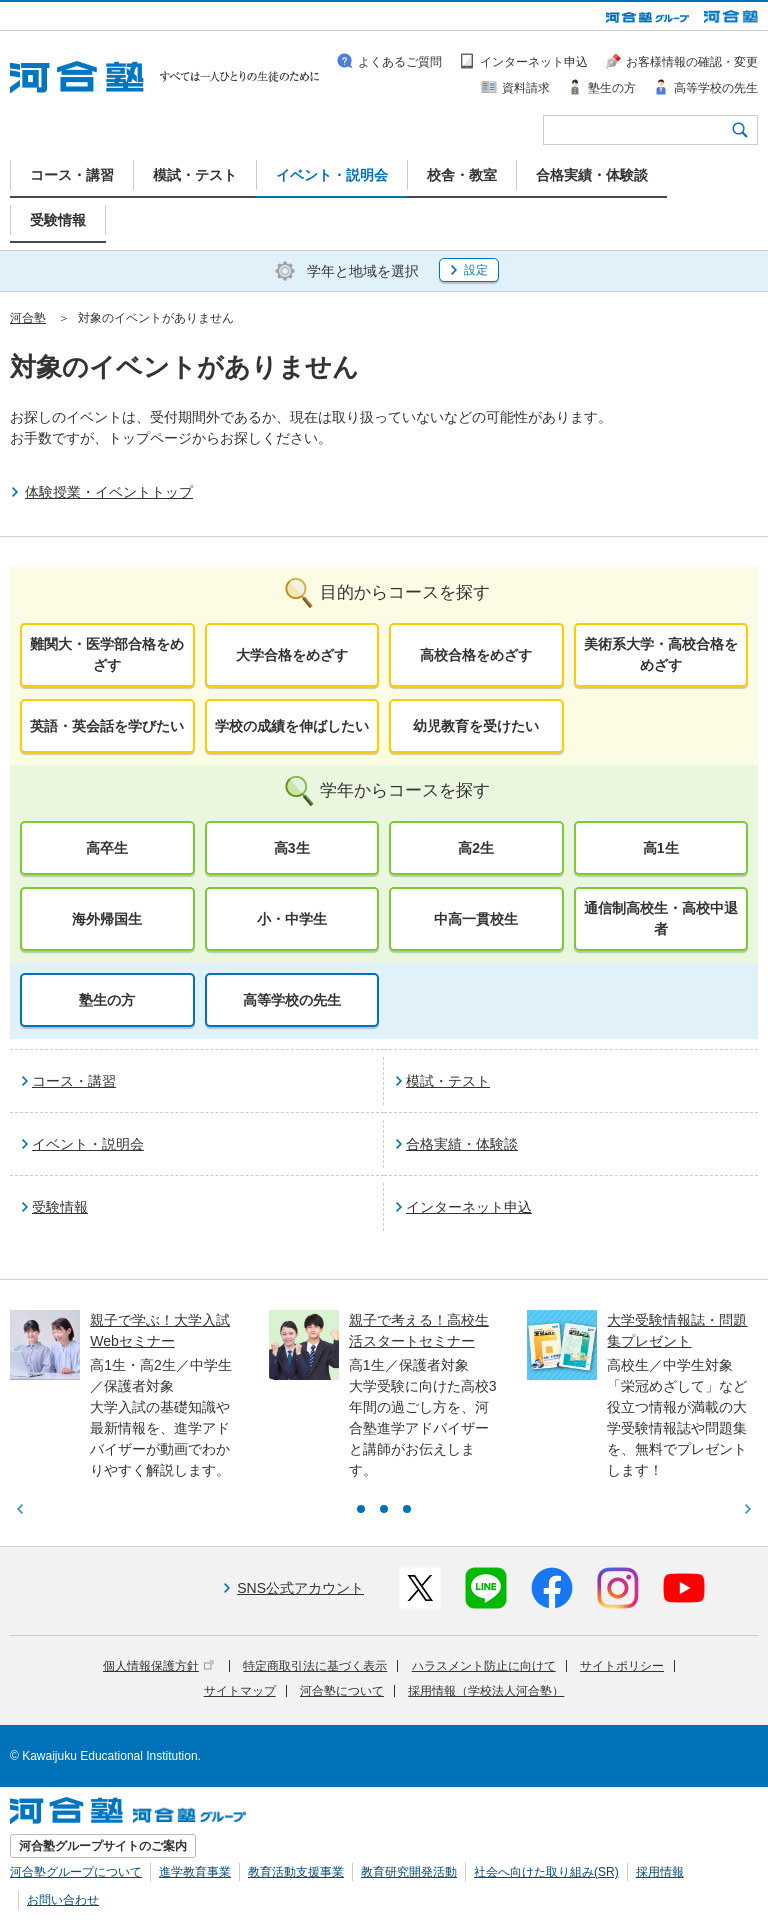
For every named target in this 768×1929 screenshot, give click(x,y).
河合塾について (342, 1691)
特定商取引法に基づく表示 (315, 1666)
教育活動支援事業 (296, 1872)
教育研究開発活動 (409, 1872)
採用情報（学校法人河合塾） (486, 1691)
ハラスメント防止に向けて (484, 1666)
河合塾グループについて (76, 1872)
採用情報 (660, 1872)
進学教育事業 (195, 1872)
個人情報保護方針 (158, 1666)
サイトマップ (240, 1691)
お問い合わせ (63, 1900)
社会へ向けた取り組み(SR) (546, 1872)
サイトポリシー (622, 1666)
